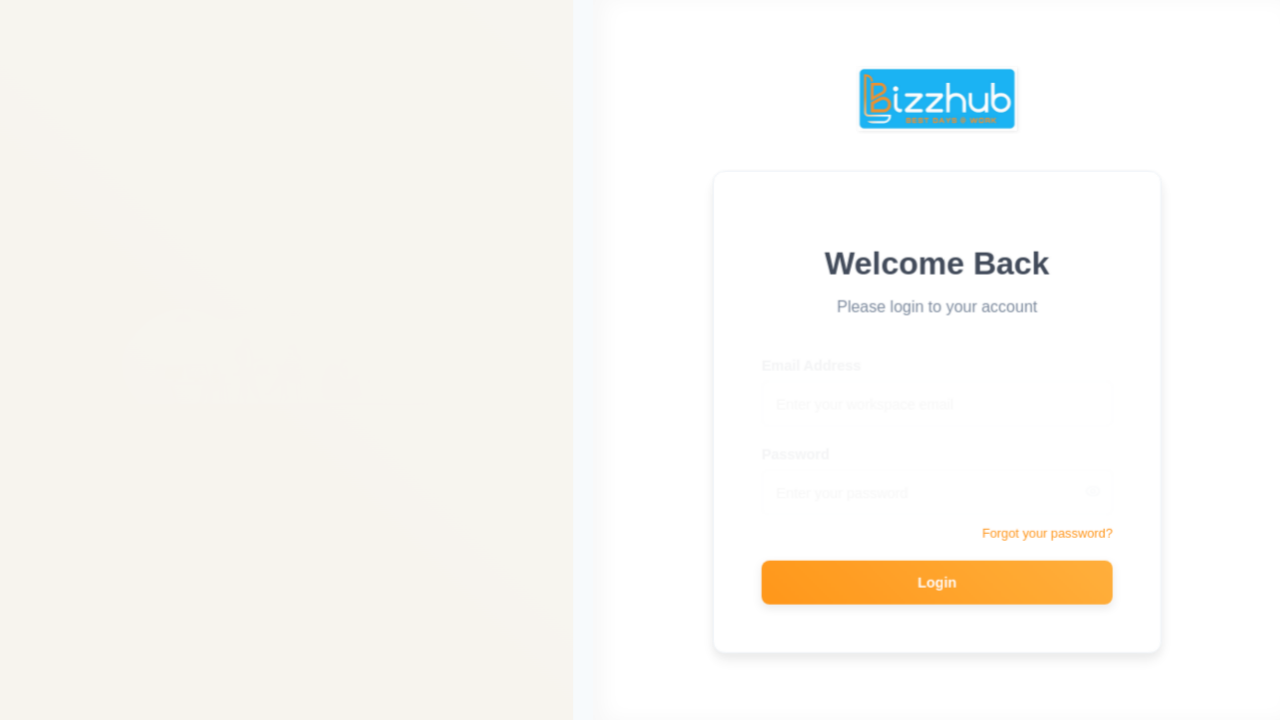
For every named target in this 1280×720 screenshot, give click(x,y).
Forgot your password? (1050, 532)
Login (940, 581)
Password (799, 447)
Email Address (815, 358)
